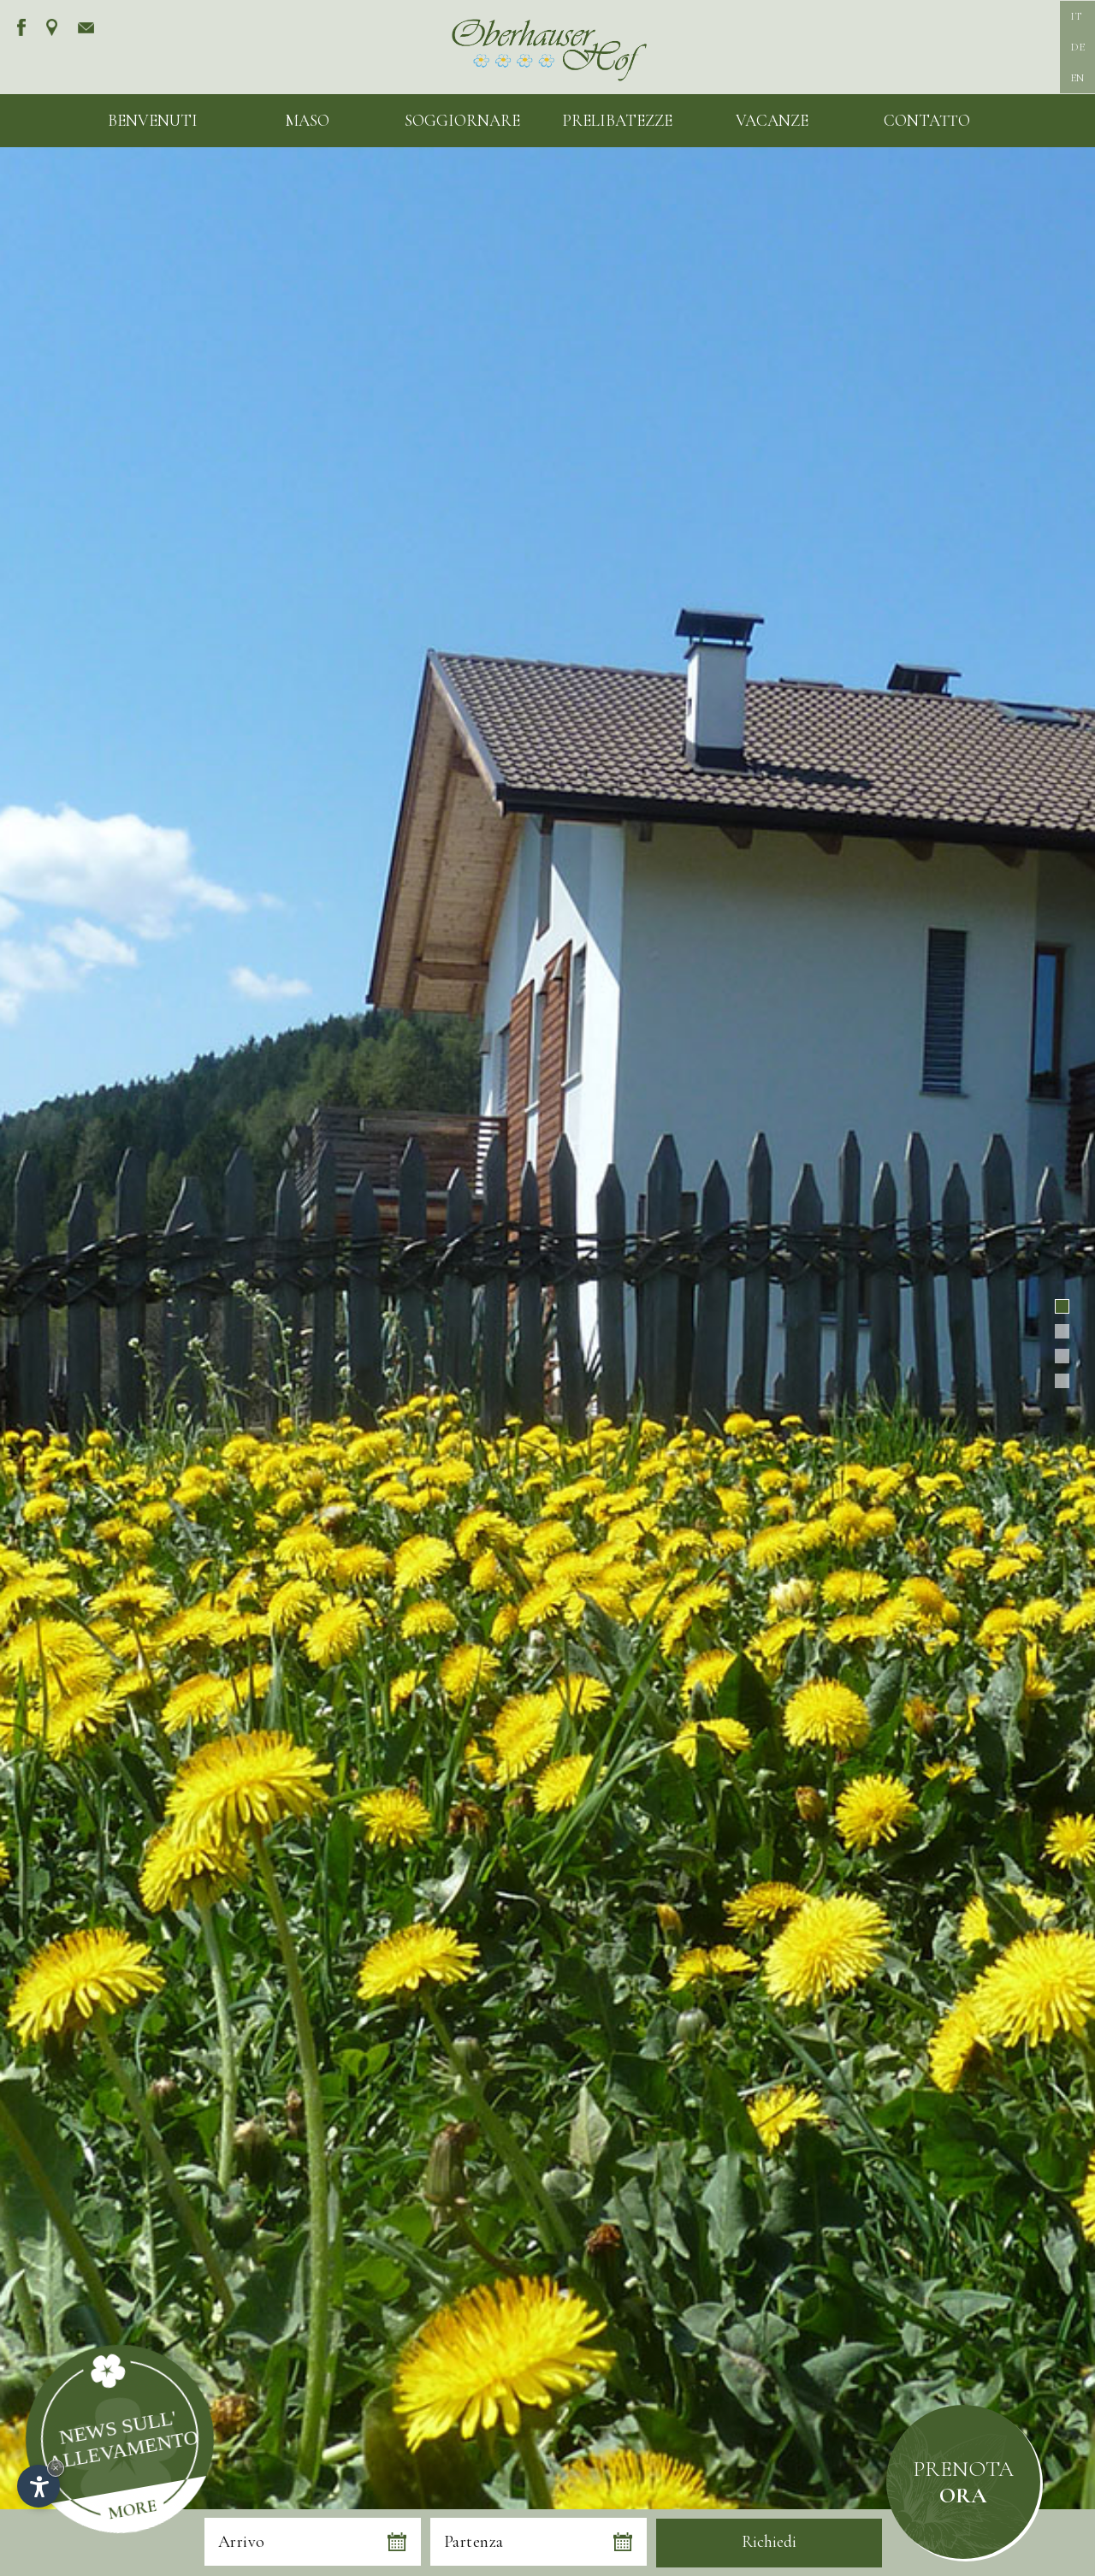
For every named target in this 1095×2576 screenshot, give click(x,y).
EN (1077, 78)
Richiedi (769, 2541)
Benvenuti (153, 120)
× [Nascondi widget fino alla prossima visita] (55, 2467)
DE (1077, 47)
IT (1075, 16)
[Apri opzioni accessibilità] (38, 2486)
